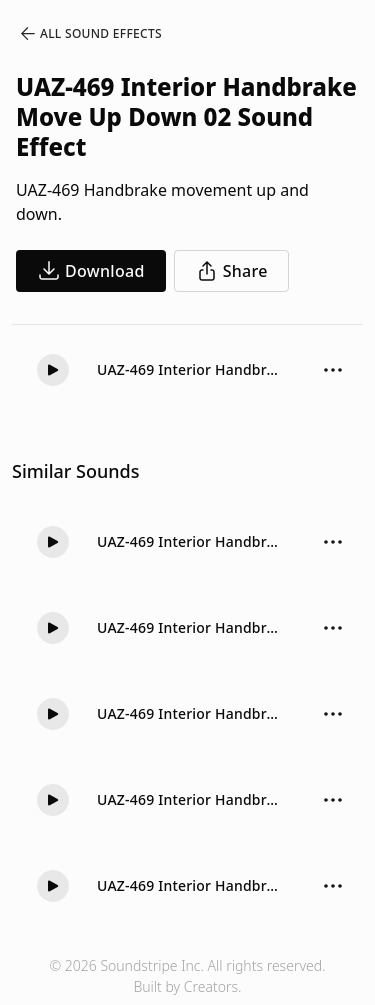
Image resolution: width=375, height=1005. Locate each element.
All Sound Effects (90, 34)
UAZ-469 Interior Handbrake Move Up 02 (190, 541)
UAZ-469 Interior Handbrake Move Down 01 (190, 799)
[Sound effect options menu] (333, 370)
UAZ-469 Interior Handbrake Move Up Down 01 (190, 885)
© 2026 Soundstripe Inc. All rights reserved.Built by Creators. (187, 976)
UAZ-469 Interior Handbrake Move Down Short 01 (190, 713)
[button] (53, 370)
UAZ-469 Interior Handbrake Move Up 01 (190, 627)
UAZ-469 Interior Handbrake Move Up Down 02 (190, 369)
